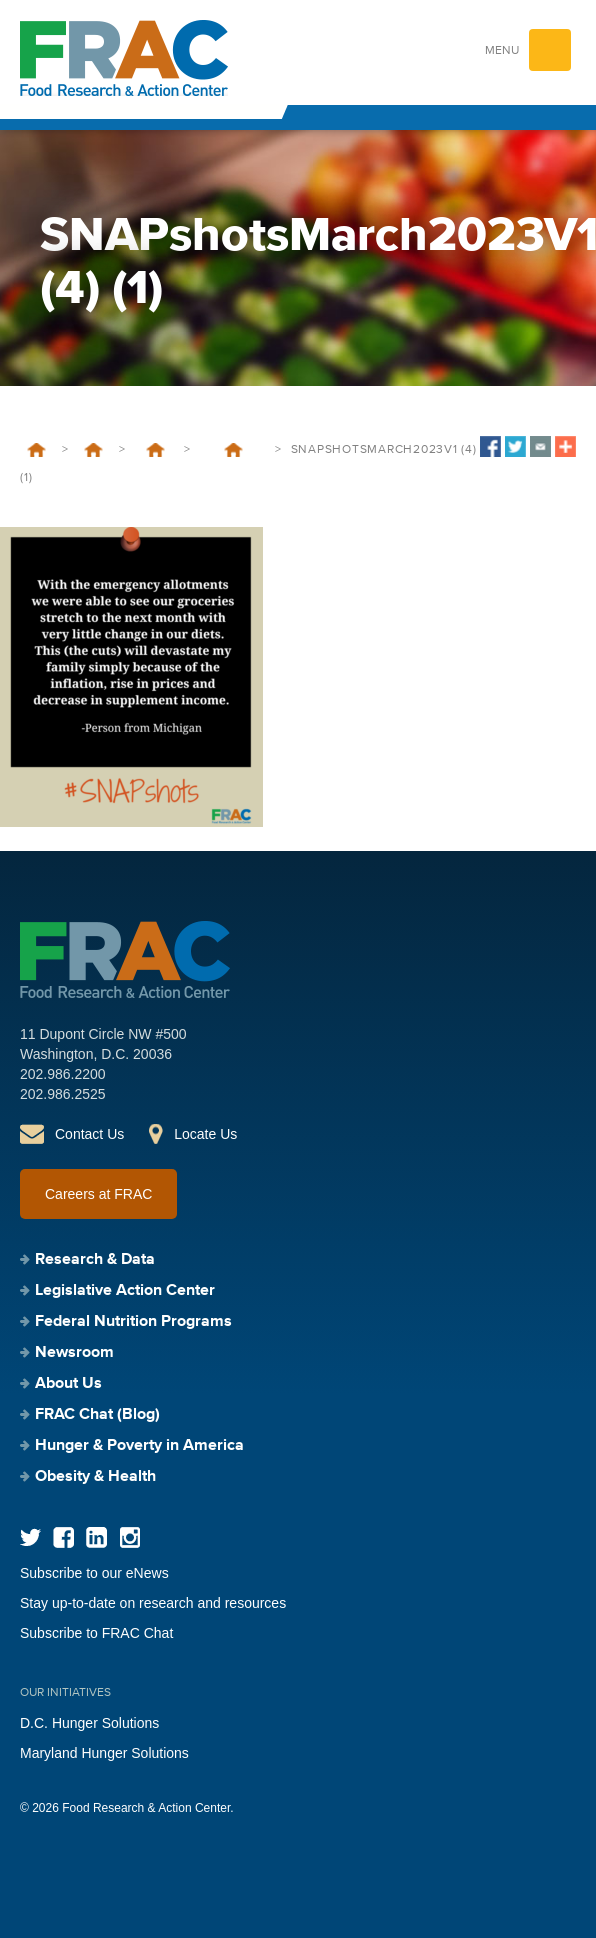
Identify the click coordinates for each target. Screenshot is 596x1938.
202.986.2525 (63, 1094)
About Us (68, 1384)
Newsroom (74, 1353)
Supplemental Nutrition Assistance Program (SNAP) (155, 450)
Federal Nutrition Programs (93, 450)
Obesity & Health (95, 1477)
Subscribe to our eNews (94, 1573)
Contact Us (89, 1134)
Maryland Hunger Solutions (104, 1753)
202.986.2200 (63, 1074)
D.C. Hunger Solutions (89, 1723)
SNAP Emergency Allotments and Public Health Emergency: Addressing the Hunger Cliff (233, 450)
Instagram (129, 1537)
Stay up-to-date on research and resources (153, 1603)
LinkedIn (96, 1537)
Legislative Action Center (125, 1291)
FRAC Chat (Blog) (97, 1415)
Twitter (30, 1537)
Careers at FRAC (98, 1194)
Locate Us (205, 1134)
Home (36, 450)
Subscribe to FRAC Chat (96, 1633)
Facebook (63, 1537)
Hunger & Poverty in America (139, 1446)
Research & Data (95, 1260)
